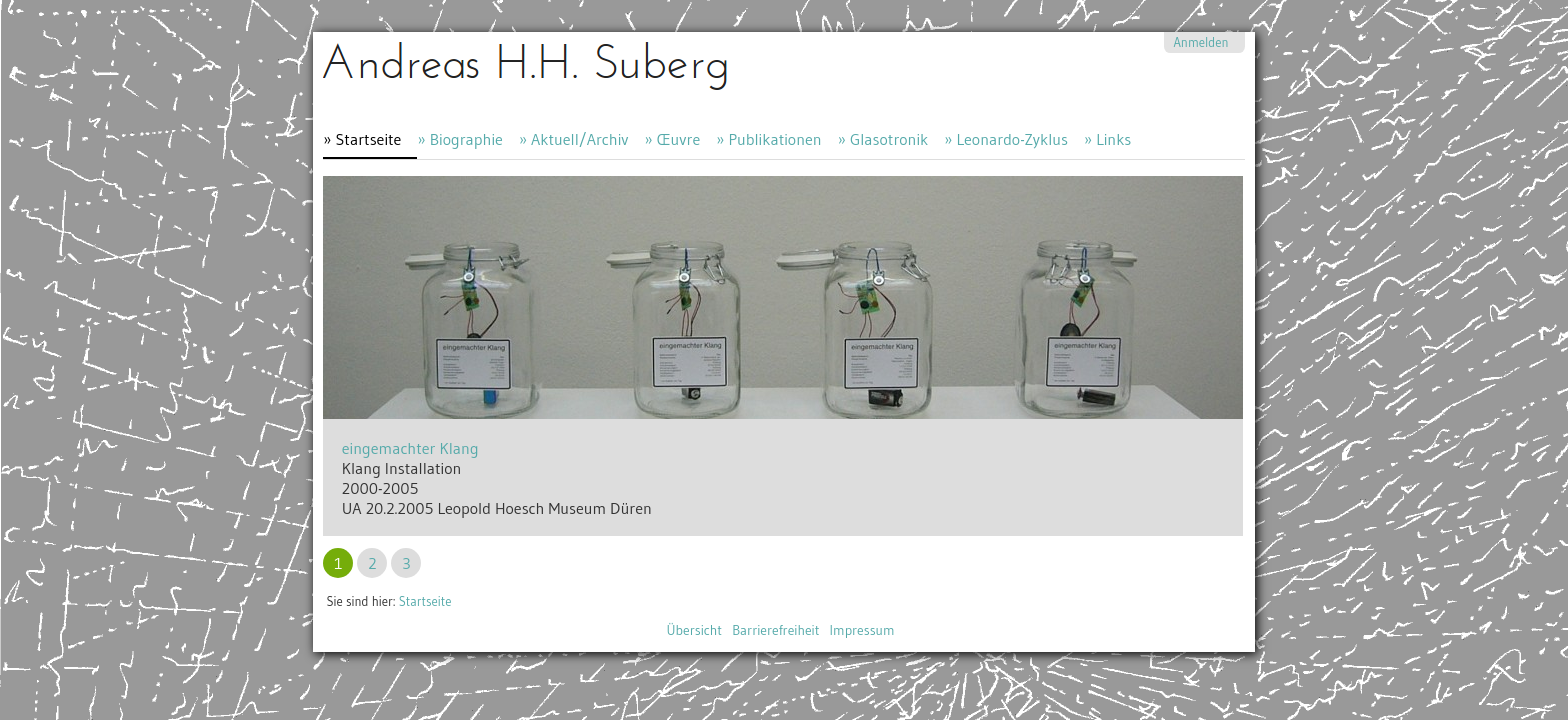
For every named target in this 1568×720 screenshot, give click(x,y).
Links (1113, 139)
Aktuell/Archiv (579, 139)
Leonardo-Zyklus (1011, 139)
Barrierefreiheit (775, 630)
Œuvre (679, 139)
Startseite (369, 139)
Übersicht (694, 630)
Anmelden (1200, 42)
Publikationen (774, 139)
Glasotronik (889, 139)
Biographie (466, 139)
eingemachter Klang (410, 448)
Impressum (862, 630)
